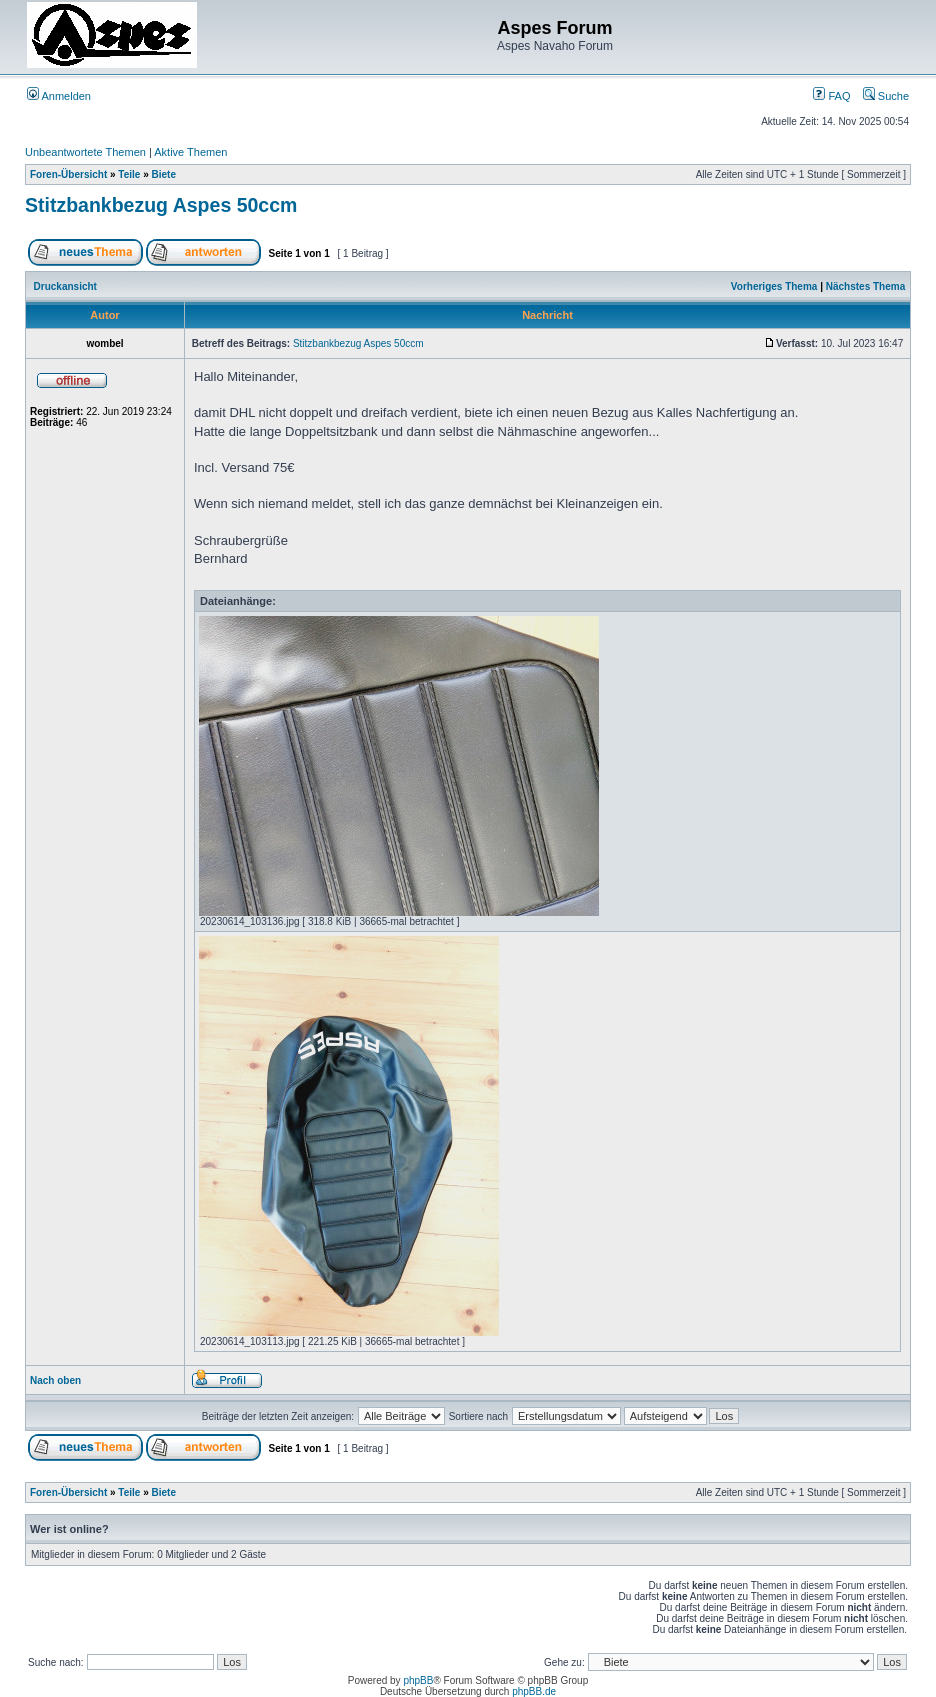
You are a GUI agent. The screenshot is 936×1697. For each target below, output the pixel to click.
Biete (164, 174)
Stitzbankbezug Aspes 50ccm (161, 205)
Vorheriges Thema (774, 286)
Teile (129, 174)
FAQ (831, 96)
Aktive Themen (190, 152)
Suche (886, 96)
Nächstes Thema (865, 286)
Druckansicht (65, 286)
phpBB (418, 1680)
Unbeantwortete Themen (85, 152)
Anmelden (59, 96)
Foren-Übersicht (68, 174)
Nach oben (55, 1380)
